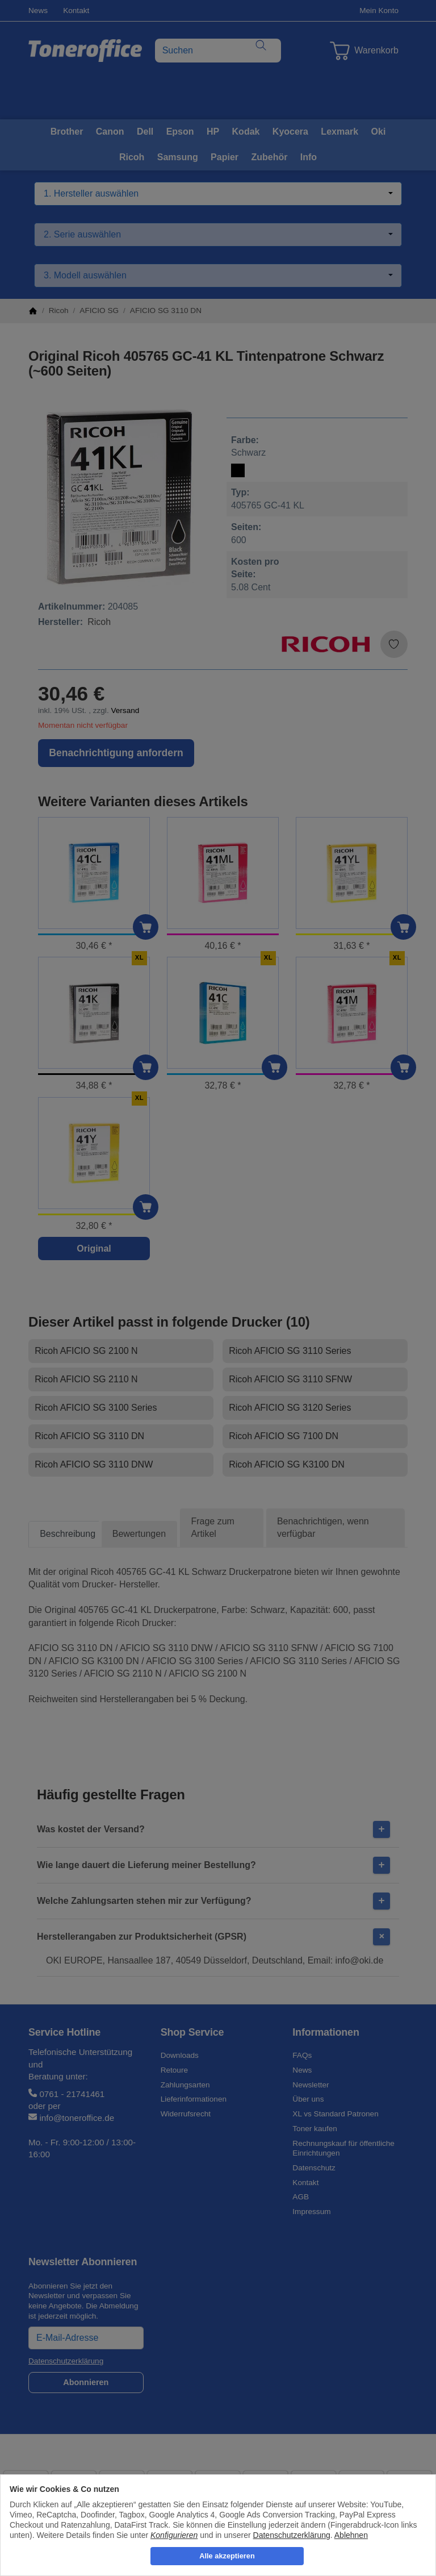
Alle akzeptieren (226, 2556)
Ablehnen (351, 2535)
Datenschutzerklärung (291, 2535)
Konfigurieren (174, 2535)
